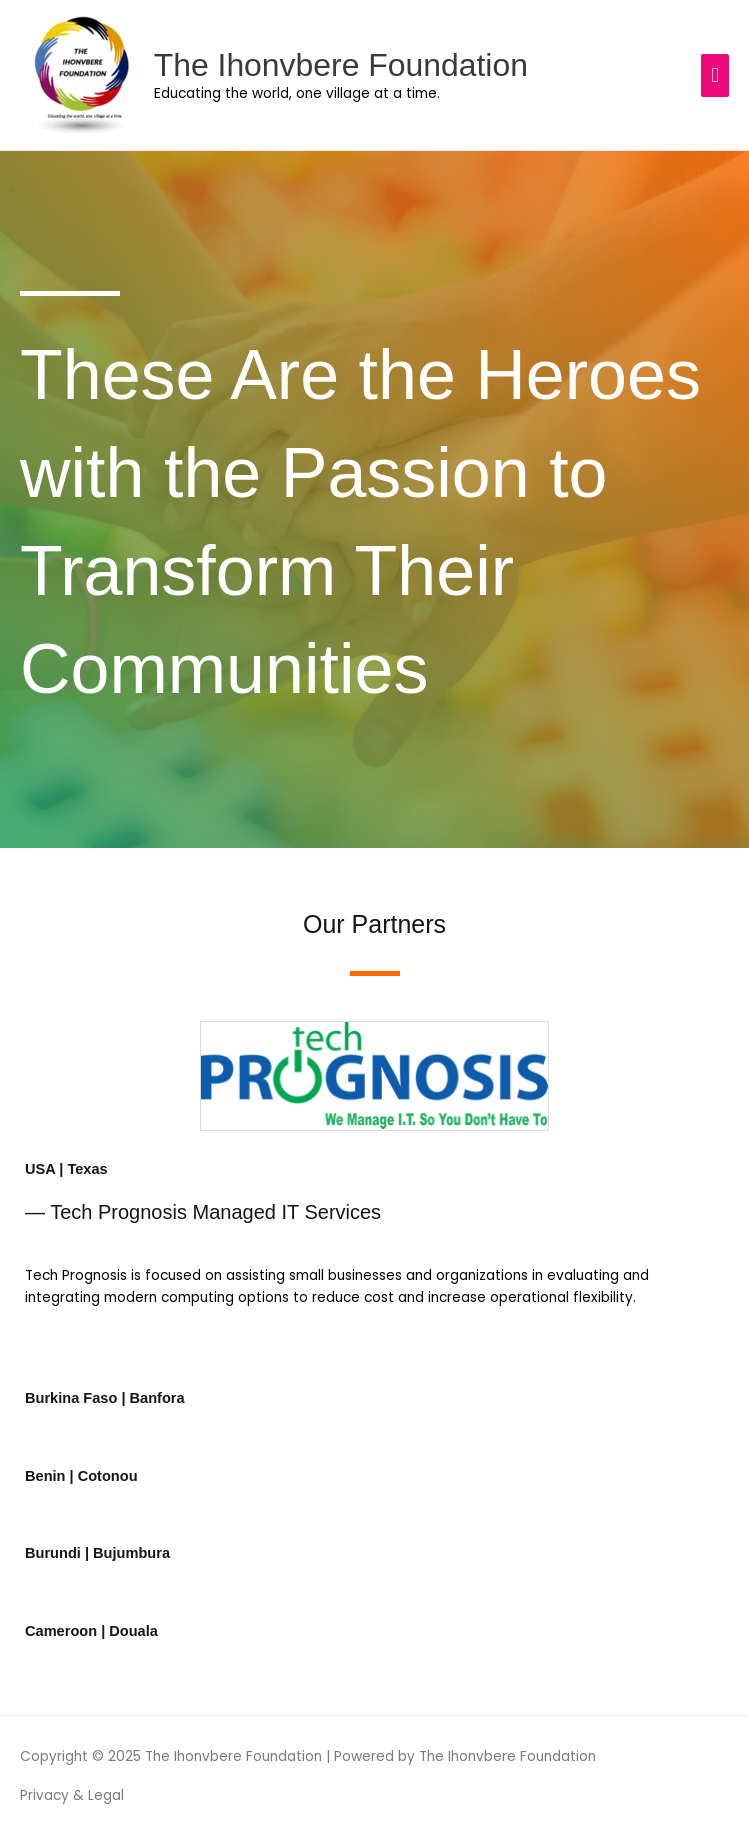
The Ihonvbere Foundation (341, 65)
